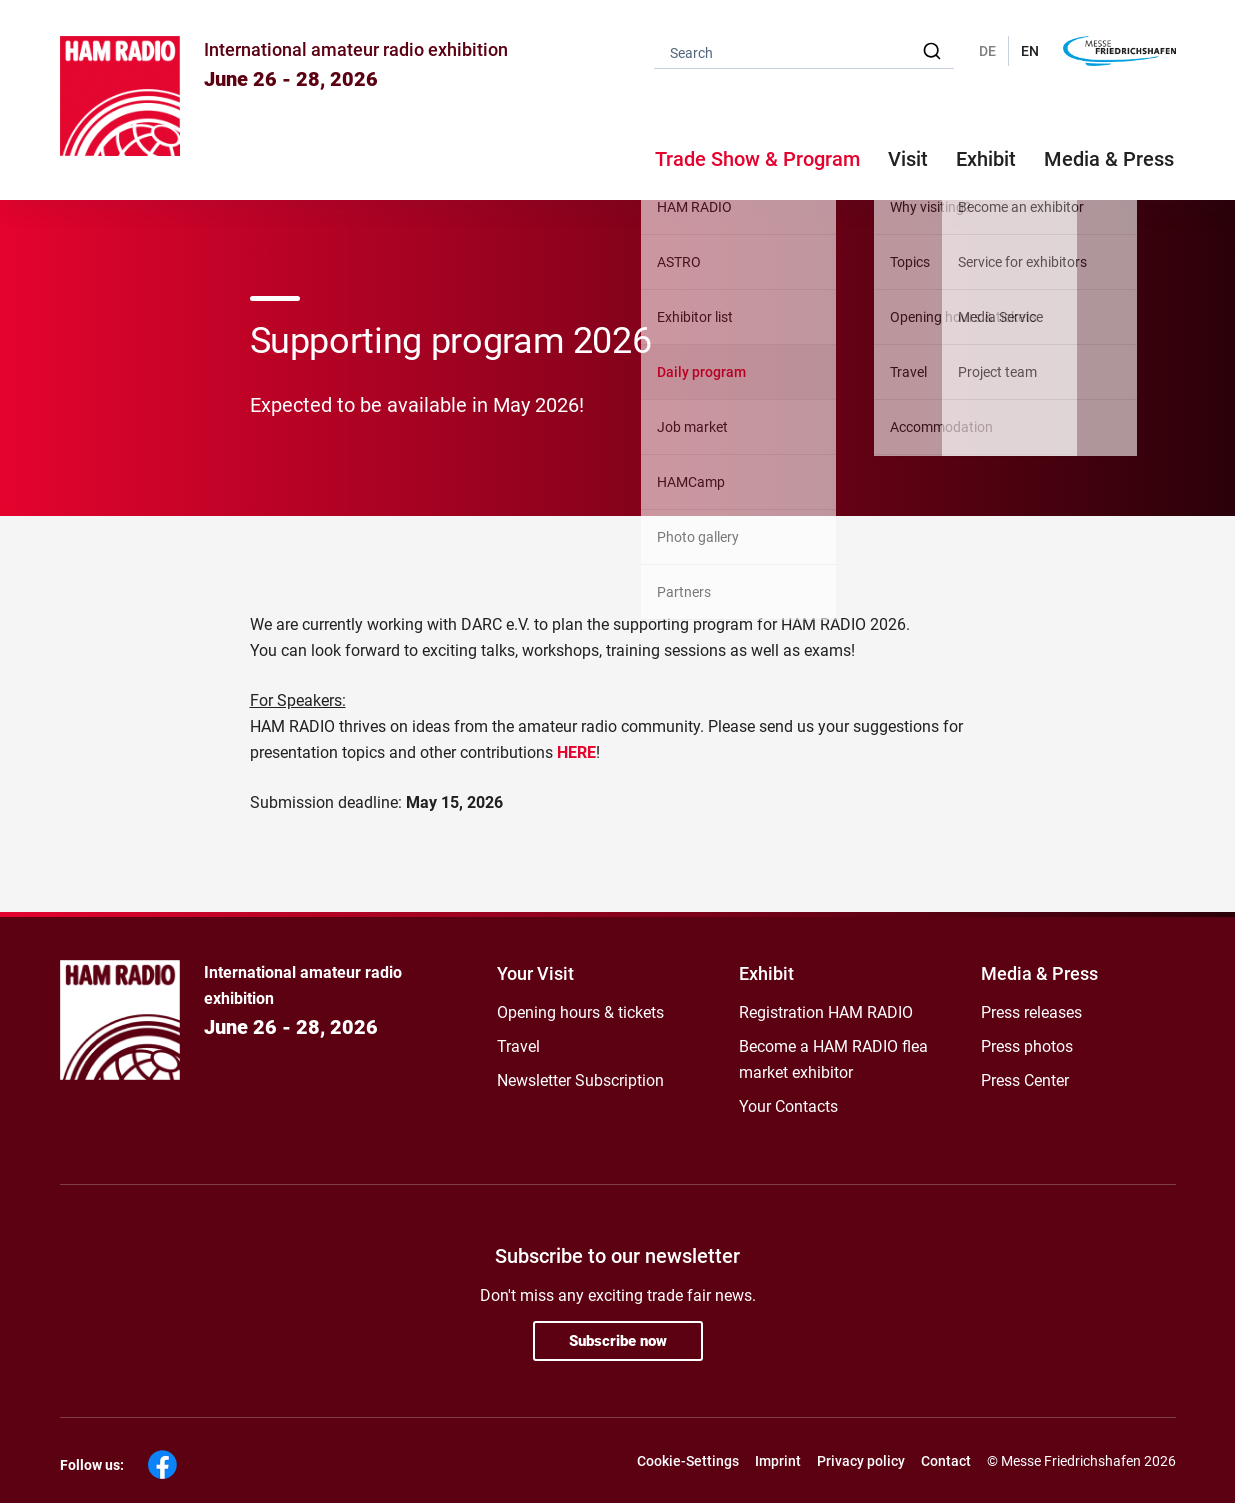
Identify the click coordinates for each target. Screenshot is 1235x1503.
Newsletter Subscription (580, 1080)
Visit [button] (908, 159)
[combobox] (804, 51)
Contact (946, 1461)
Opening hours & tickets (580, 1012)
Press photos (1027, 1046)
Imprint (778, 1461)
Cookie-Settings (688, 1461)
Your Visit (535, 973)
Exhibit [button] (986, 159)
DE (987, 51)
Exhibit (766, 973)
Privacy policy (861, 1461)
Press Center (1025, 1080)
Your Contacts (788, 1106)
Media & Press (1109, 159)
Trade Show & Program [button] (757, 159)
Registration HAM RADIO (826, 1012)
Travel (518, 1046)
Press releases (1031, 1012)
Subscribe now (618, 1341)
